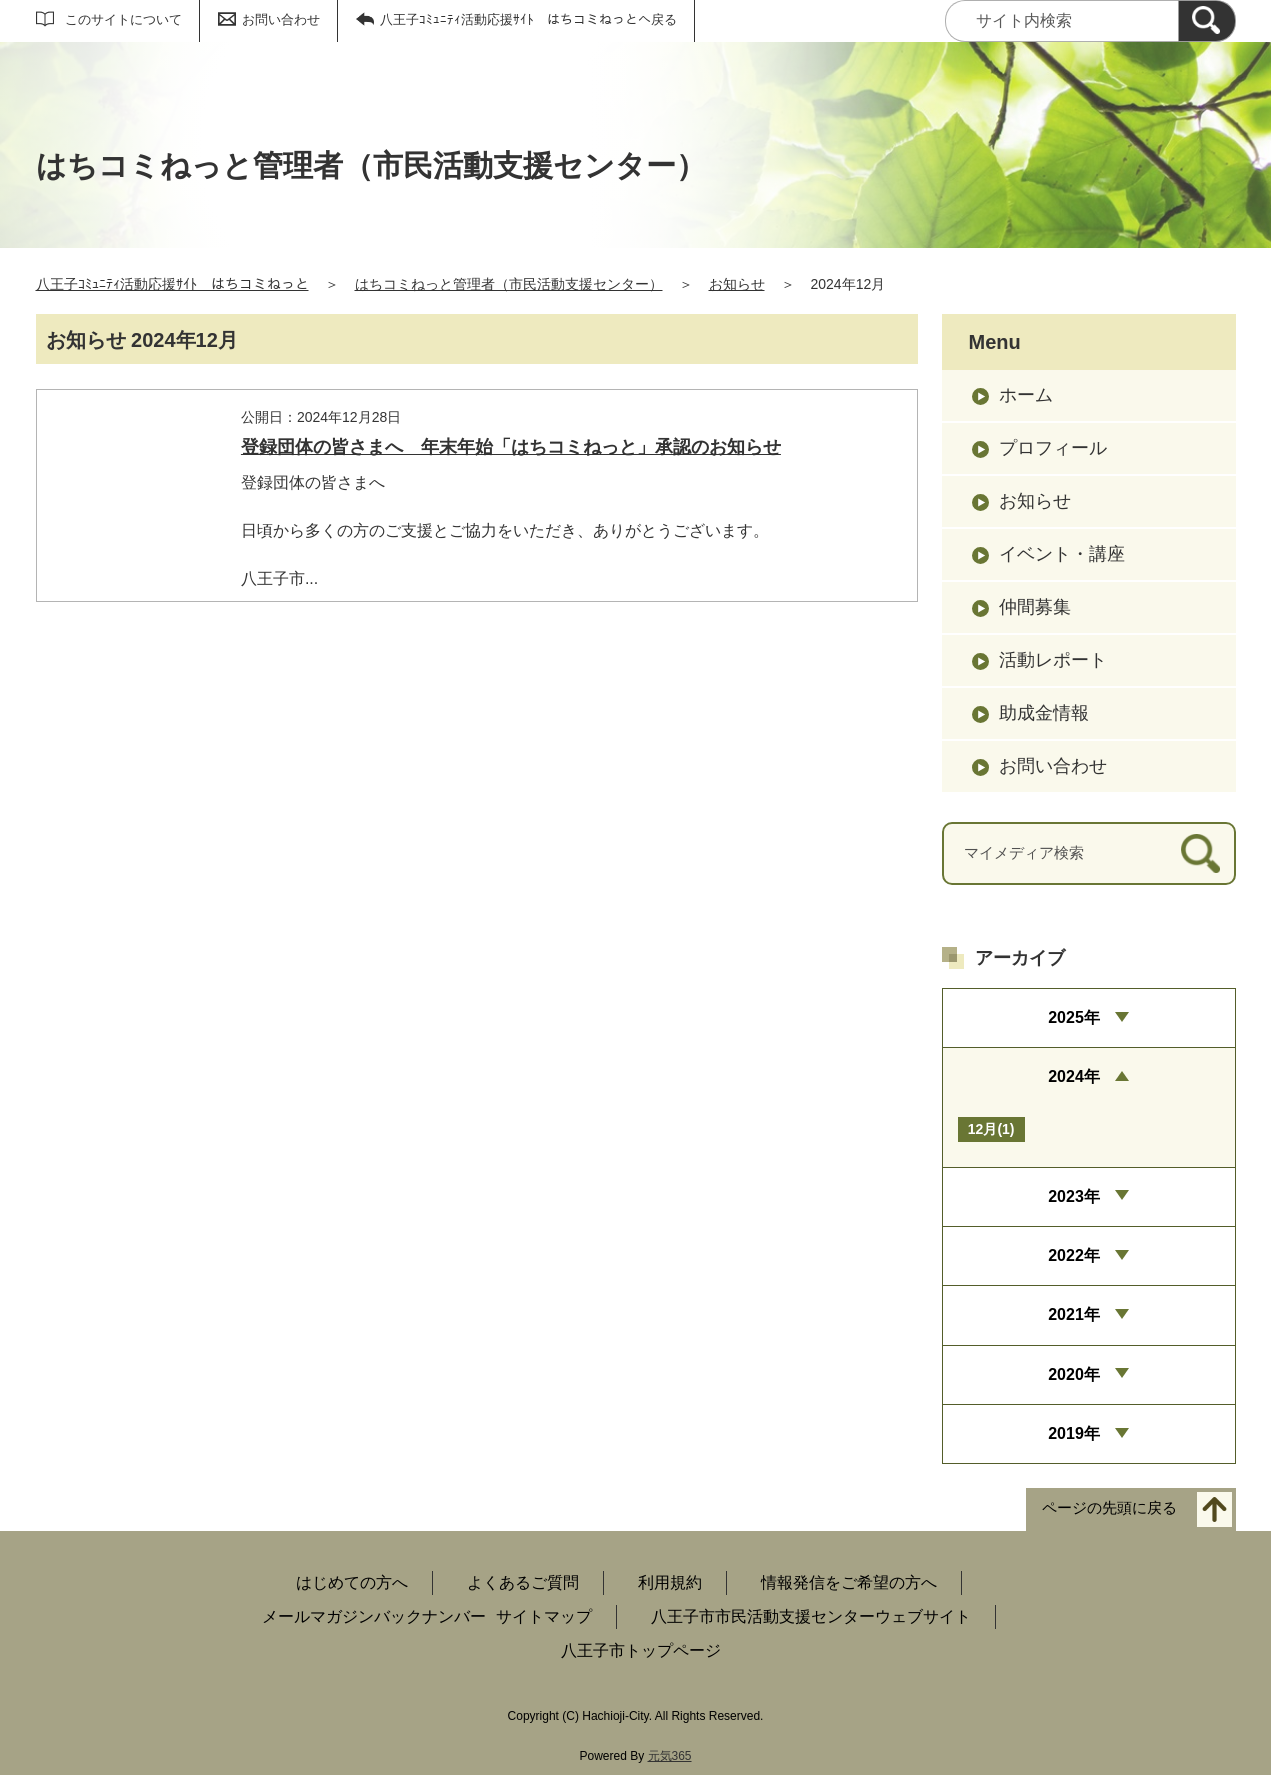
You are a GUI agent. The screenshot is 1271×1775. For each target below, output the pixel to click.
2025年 (1074, 1017)
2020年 (1074, 1374)
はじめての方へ (352, 1582)
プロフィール (1053, 448)
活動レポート (1053, 660)
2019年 (1074, 1433)
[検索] (1207, 21)
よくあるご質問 (523, 1582)
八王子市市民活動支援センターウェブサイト (811, 1616)
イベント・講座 (1062, 554)
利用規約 (670, 1582)
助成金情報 (1044, 713)
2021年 (1074, 1314)
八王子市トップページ (641, 1650)
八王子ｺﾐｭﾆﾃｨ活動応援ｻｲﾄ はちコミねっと (172, 284)
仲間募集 (1035, 607)
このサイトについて (123, 19)
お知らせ (737, 284)
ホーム (1026, 395)
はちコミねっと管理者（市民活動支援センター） (509, 284)
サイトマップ (544, 1616)
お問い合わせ (281, 19)
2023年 (1074, 1196)
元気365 (670, 1756)
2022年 (1074, 1255)
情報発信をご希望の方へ (849, 1582)
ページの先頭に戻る (1109, 1508)
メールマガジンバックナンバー (374, 1616)
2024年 (1074, 1076)
